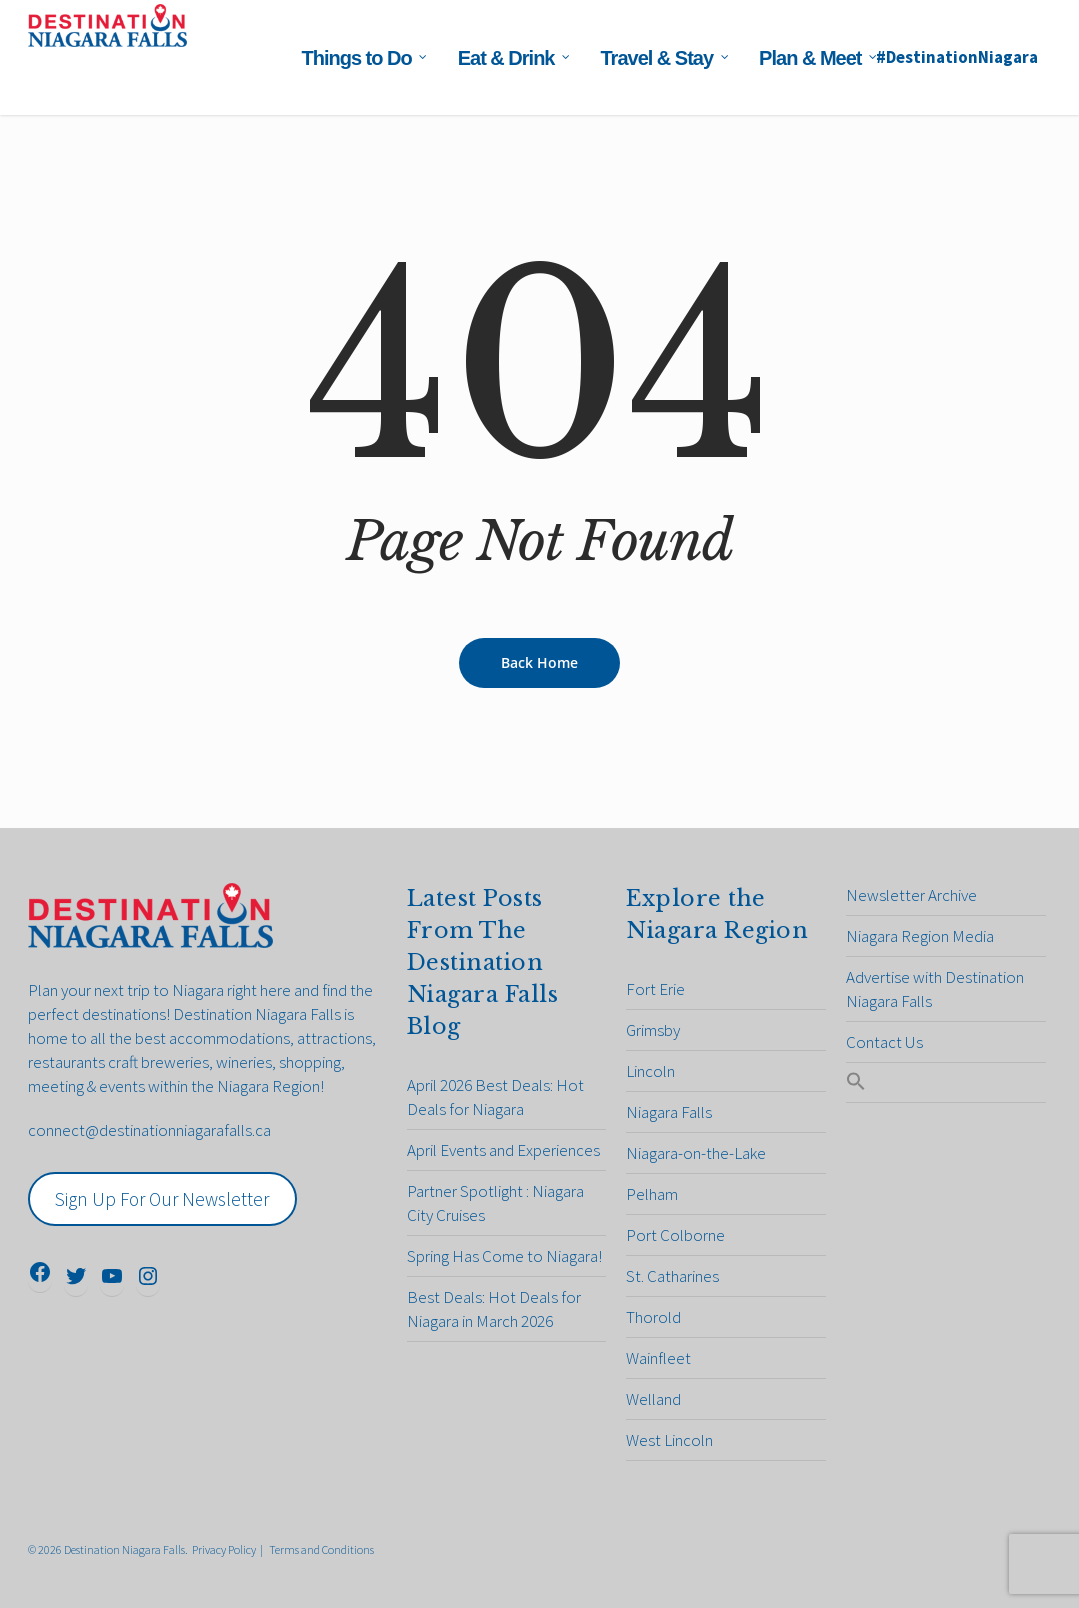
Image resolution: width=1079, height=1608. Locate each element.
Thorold (653, 1317)
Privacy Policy (224, 1549)
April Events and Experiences (503, 1150)
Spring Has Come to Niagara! (504, 1256)
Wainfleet (658, 1358)
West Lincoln (669, 1440)
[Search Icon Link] (945, 1082)
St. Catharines (672, 1276)
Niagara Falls (669, 1112)
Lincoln (650, 1071)
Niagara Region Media (920, 936)
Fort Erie (655, 989)
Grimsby (653, 1030)
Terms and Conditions (321, 1549)
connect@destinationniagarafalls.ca (149, 1130)
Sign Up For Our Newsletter (162, 1199)
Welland (653, 1399)
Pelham (652, 1194)
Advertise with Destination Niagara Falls (935, 989)
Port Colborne (675, 1235)
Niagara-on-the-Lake (696, 1153)
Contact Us (884, 1042)
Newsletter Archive (911, 895)
